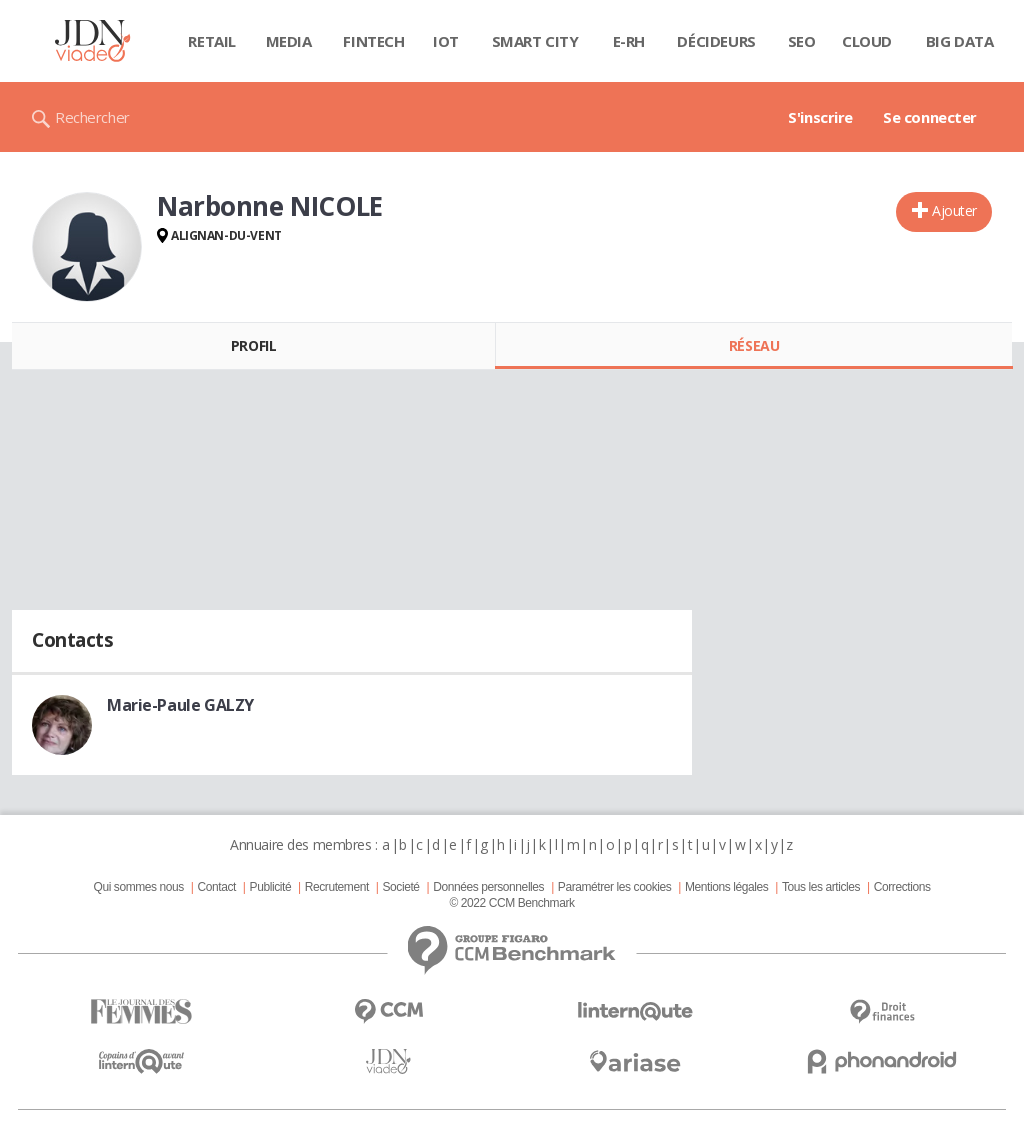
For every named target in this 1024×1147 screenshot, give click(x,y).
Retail (211, 41)
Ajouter (954, 210)
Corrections (902, 887)
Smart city (535, 41)
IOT (446, 41)
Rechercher (92, 117)
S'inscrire (820, 117)
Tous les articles (821, 887)
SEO (802, 41)
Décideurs (716, 41)
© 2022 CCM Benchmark (511, 903)
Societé (400, 887)
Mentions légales (726, 887)
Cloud (867, 41)
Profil (253, 345)
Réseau (754, 345)
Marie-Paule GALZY (180, 705)
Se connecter (930, 117)
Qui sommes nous (138, 887)
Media (289, 41)
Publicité (271, 887)
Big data (960, 41)
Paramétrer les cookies (614, 887)
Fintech (373, 41)
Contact (217, 887)
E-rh (629, 41)
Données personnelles (488, 887)
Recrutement (337, 887)
